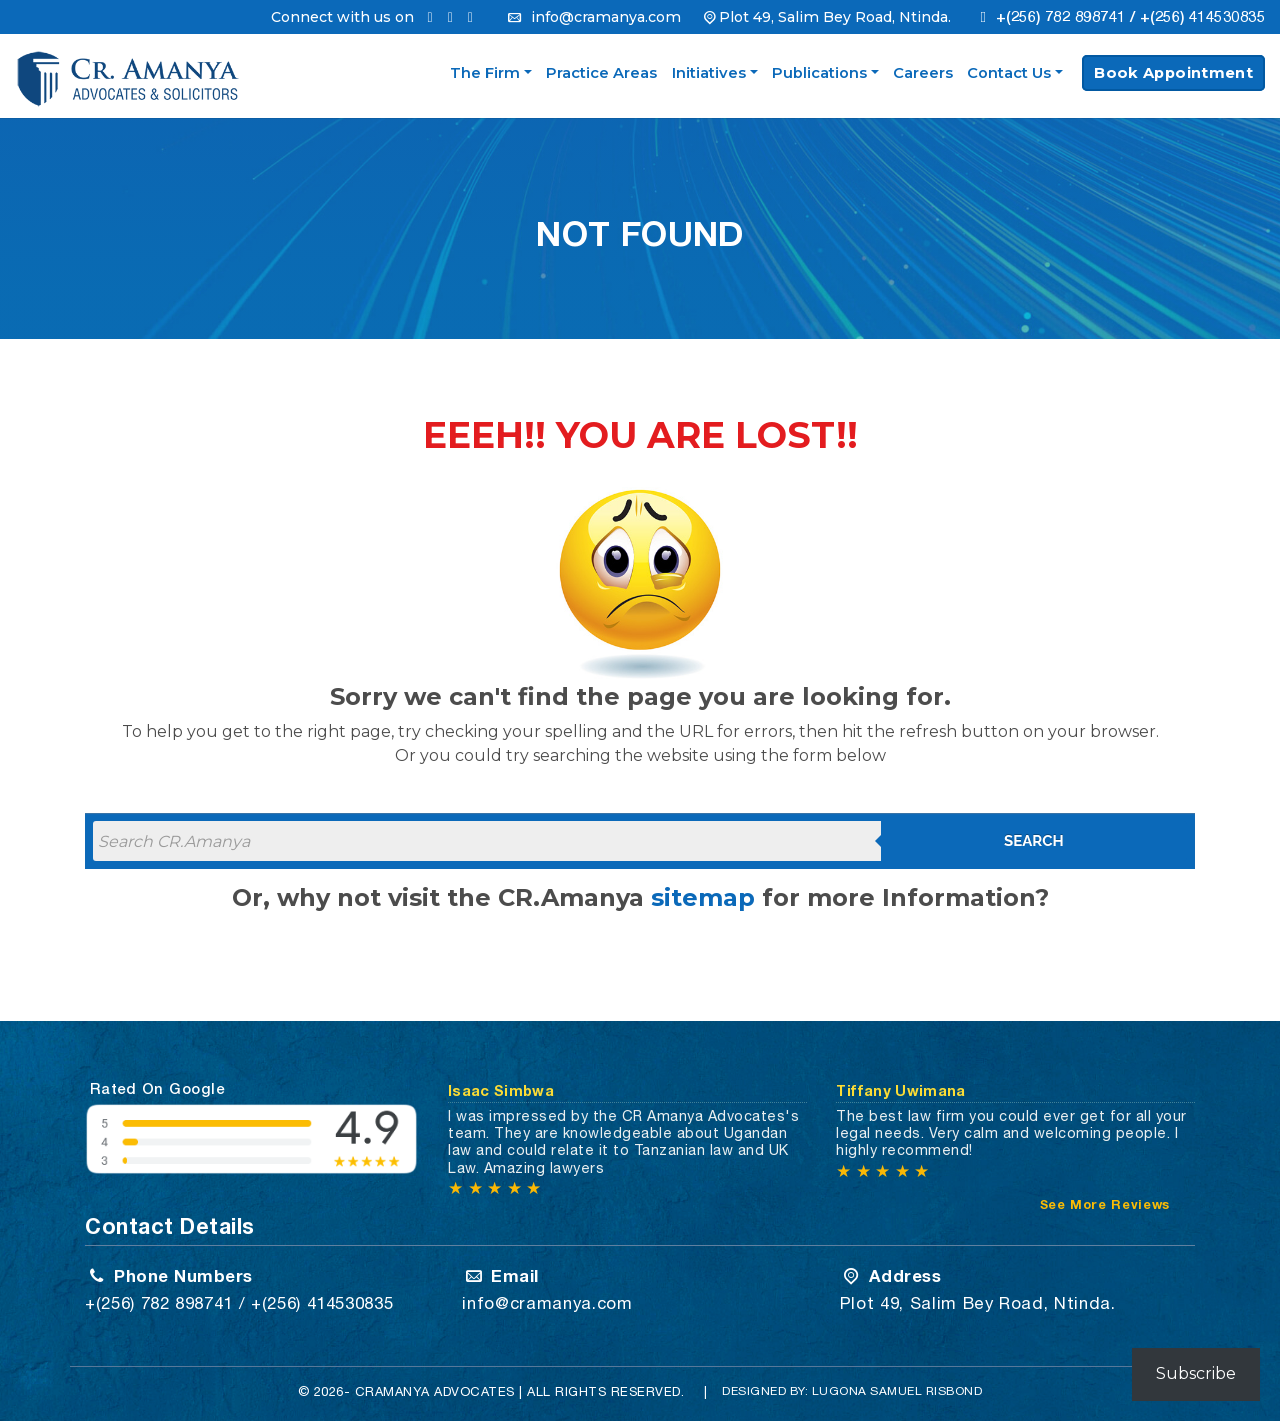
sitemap (703, 897)
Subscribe (1196, 1373)
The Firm (485, 73)
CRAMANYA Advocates (435, 1391)
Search (1034, 841)
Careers (923, 73)
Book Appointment (1173, 73)
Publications (819, 73)
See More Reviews (1105, 1204)
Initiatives (709, 73)
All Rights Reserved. (605, 1391)
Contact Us (1009, 73)
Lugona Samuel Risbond (897, 1391)
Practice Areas (601, 73)
